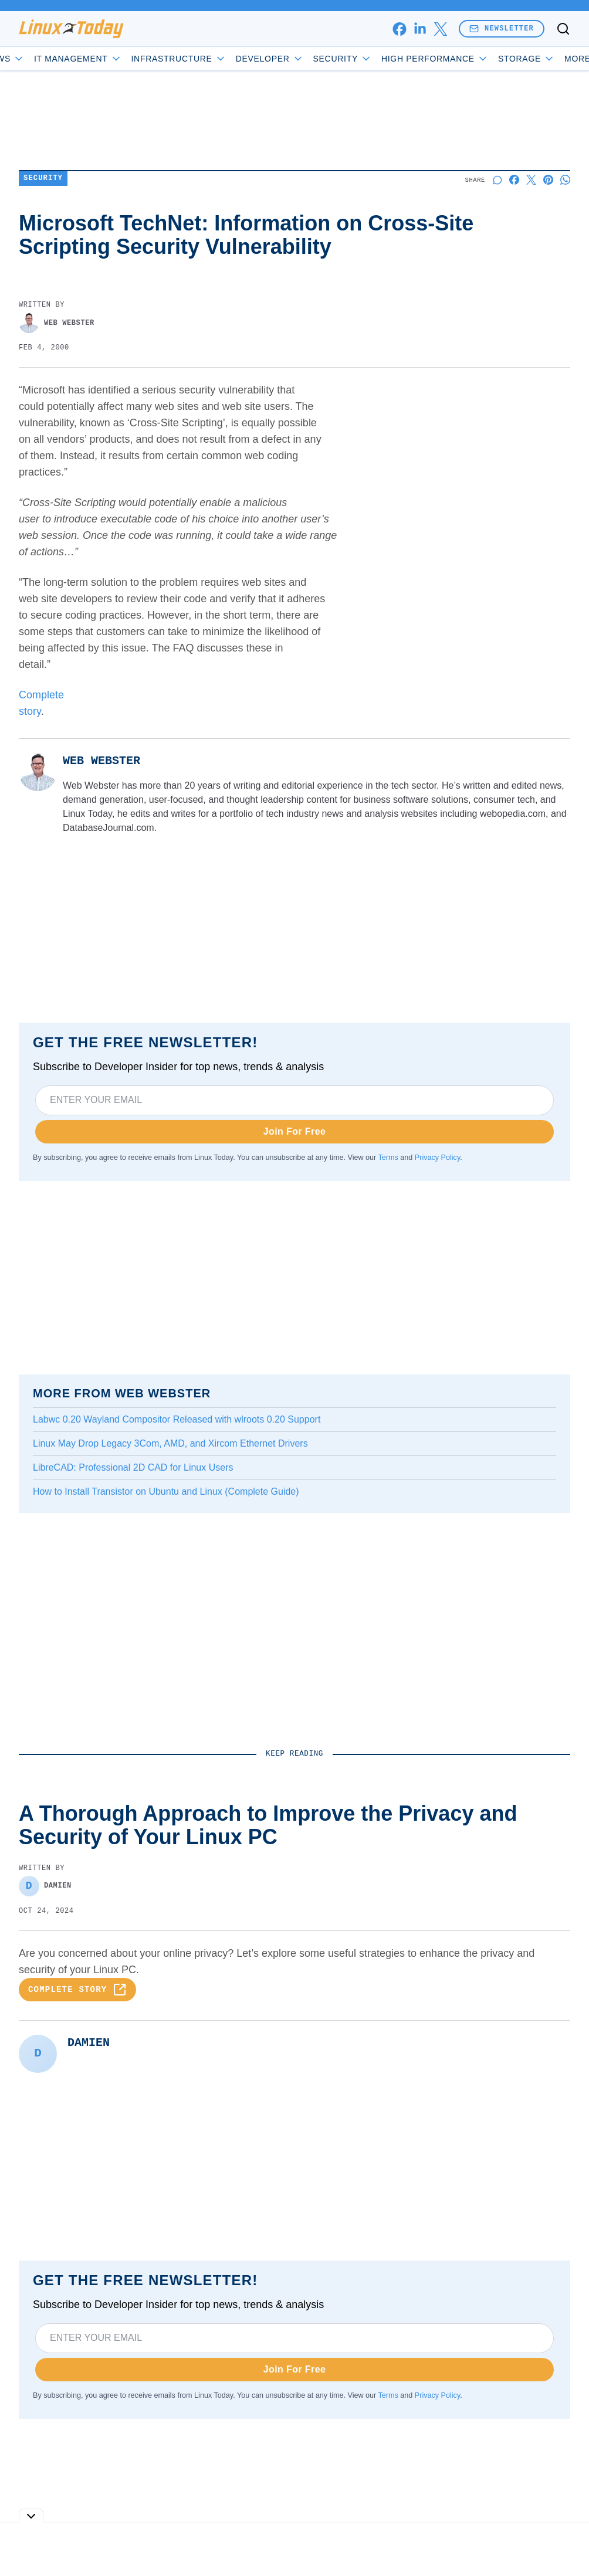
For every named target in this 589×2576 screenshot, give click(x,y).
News (38, 59)
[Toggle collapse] (31, 2516)
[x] (440, 29)
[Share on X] (531, 180)
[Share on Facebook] (514, 180)
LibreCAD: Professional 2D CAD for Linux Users (133, 1467)
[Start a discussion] (497, 180)
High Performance (468, 59)
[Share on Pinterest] (548, 180)
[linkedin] (419, 29)
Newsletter (501, 28)
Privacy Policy (437, 1157)
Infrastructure (211, 59)
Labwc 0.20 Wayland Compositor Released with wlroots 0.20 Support (176, 1419)
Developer (303, 59)
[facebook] (399, 29)
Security (375, 59)
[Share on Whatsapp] (565, 180)
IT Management (111, 59)
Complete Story (77, 1995)
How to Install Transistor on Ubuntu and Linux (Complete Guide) (166, 1491)
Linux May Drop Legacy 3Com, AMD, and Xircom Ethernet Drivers (170, 1443)
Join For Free (294, 1131)
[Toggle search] (563, 29)
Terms (388, 1157)
